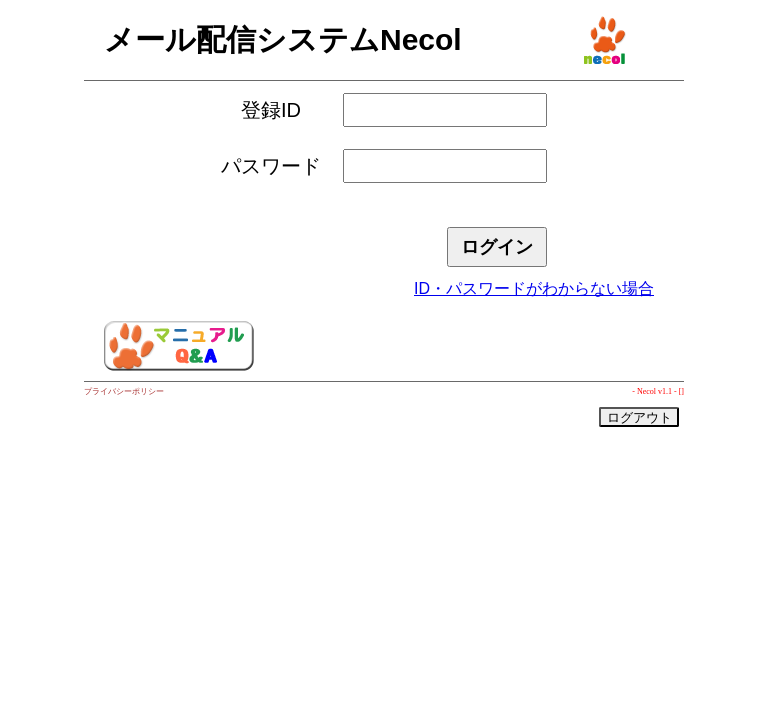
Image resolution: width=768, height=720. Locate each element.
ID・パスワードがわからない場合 (534, 288)
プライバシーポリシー (124, 391)
